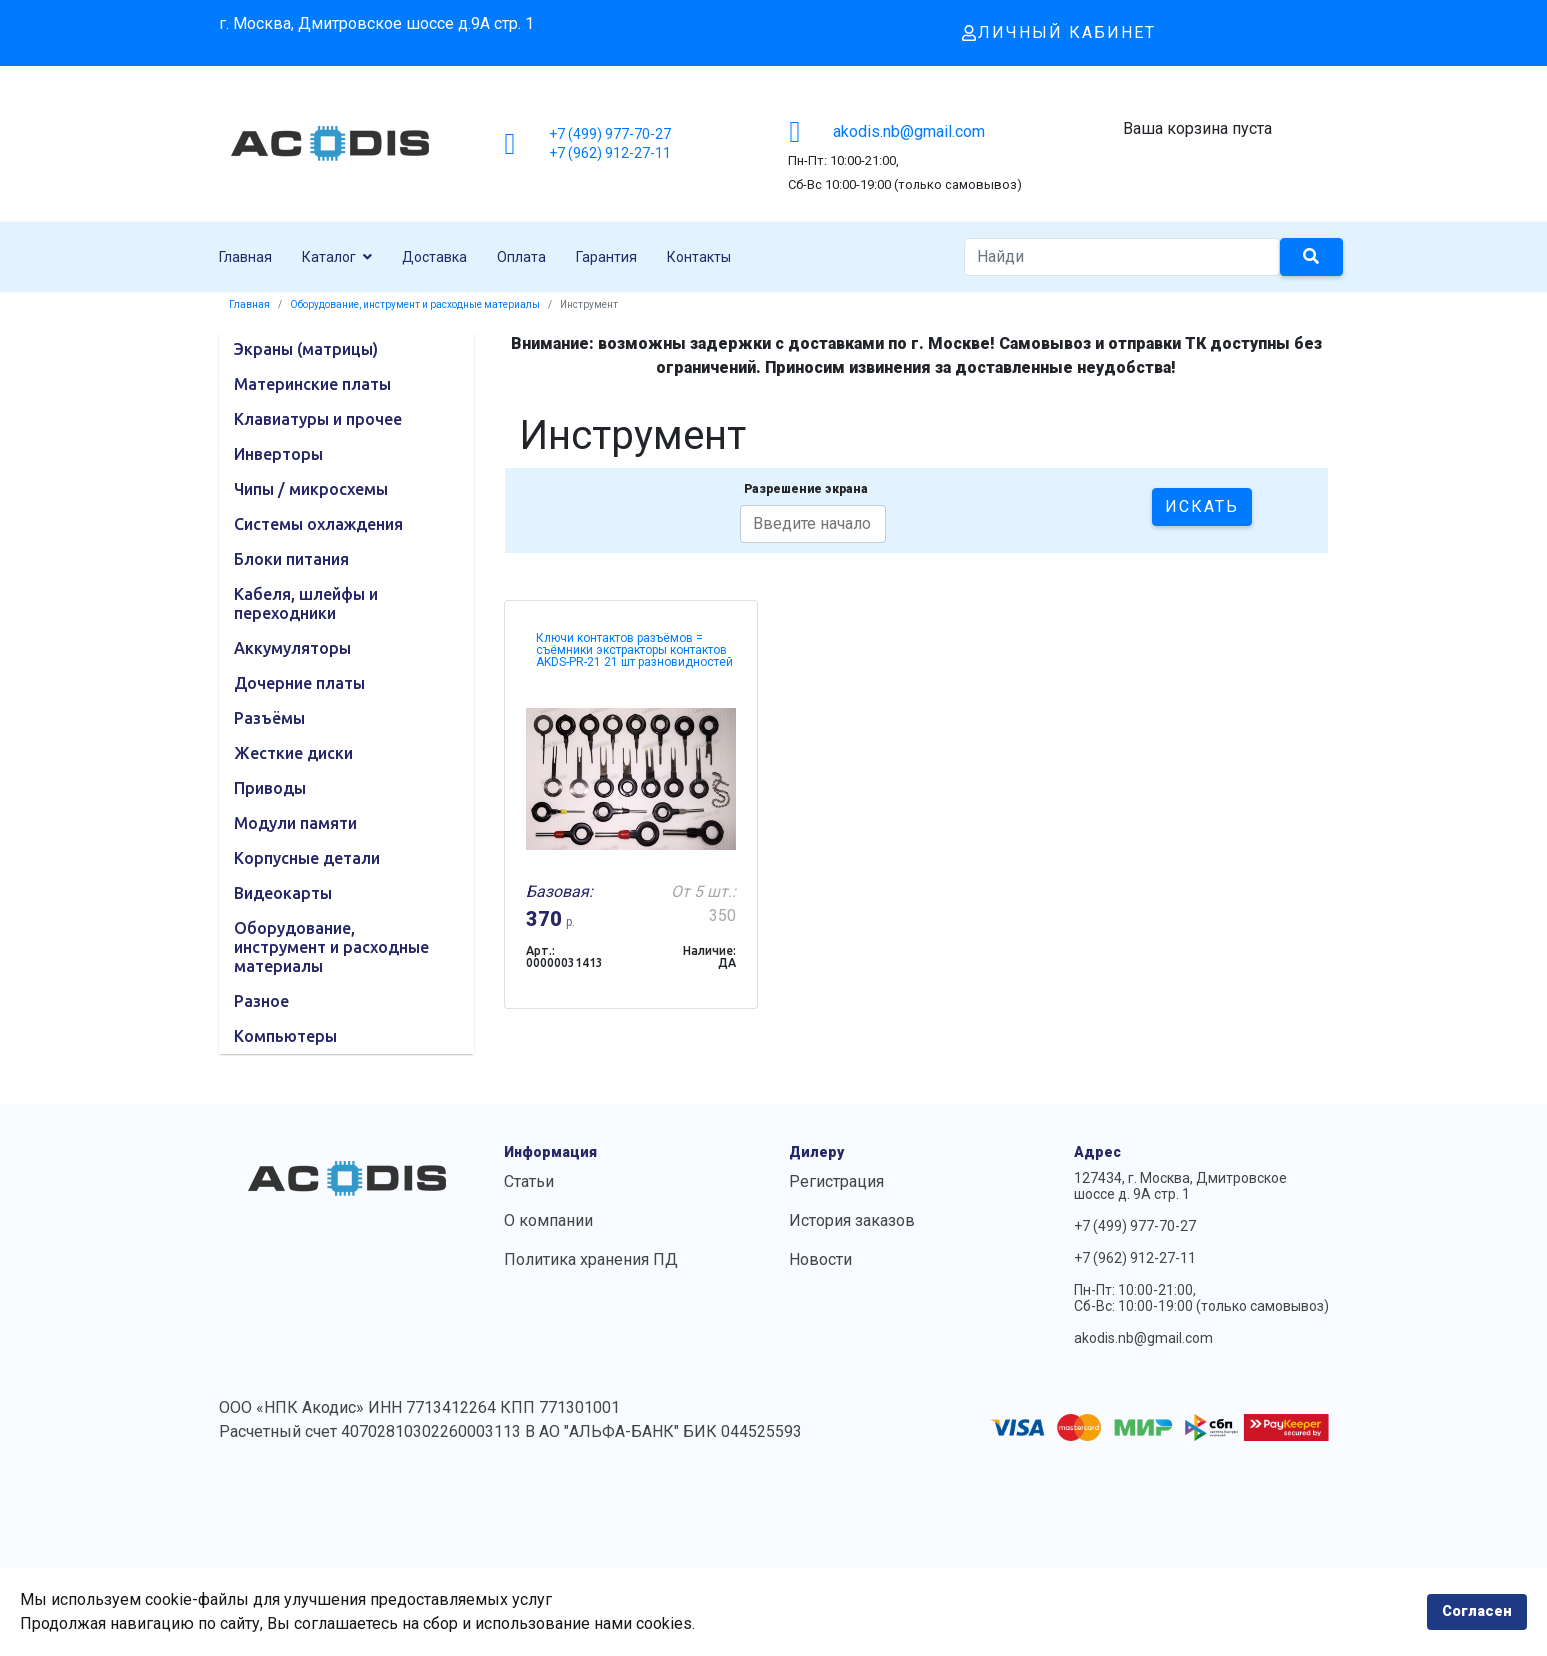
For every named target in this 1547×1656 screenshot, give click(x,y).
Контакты (699, 257)
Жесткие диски (293, 753)
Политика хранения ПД (591, 1259)
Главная (245, 257)
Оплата (521, 257)
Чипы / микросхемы (311, 489)
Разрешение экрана (806, 489)
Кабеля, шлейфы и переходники (306, 603)
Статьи (529, 1181)
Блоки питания (291, 559)
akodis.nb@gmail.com (909, 131)
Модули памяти (295, 823)
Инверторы (278, 454)
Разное (261, 1001)
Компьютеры (285, 1036)
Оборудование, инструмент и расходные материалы (331, 947)
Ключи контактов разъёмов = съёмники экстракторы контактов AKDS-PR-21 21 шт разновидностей (634, 650)
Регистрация (836, 1181)
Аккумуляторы (292, 648)
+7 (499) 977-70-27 (610, 134)
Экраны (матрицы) (306, 349)
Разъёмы (269, 718)
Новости (820, 1259)
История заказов (852, 1220)
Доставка (434, 257)
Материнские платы (312, 384)
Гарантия (606, 257)
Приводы (270, 788)
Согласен (1477, 1611)
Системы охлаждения (318, 524)
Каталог (329, 257)
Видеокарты (283, 893)
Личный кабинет (1059, 32)
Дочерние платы (299, 683)
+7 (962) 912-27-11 (610, 153)
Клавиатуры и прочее (318, 419)
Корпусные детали (307, 858)
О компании (548, 1220)
